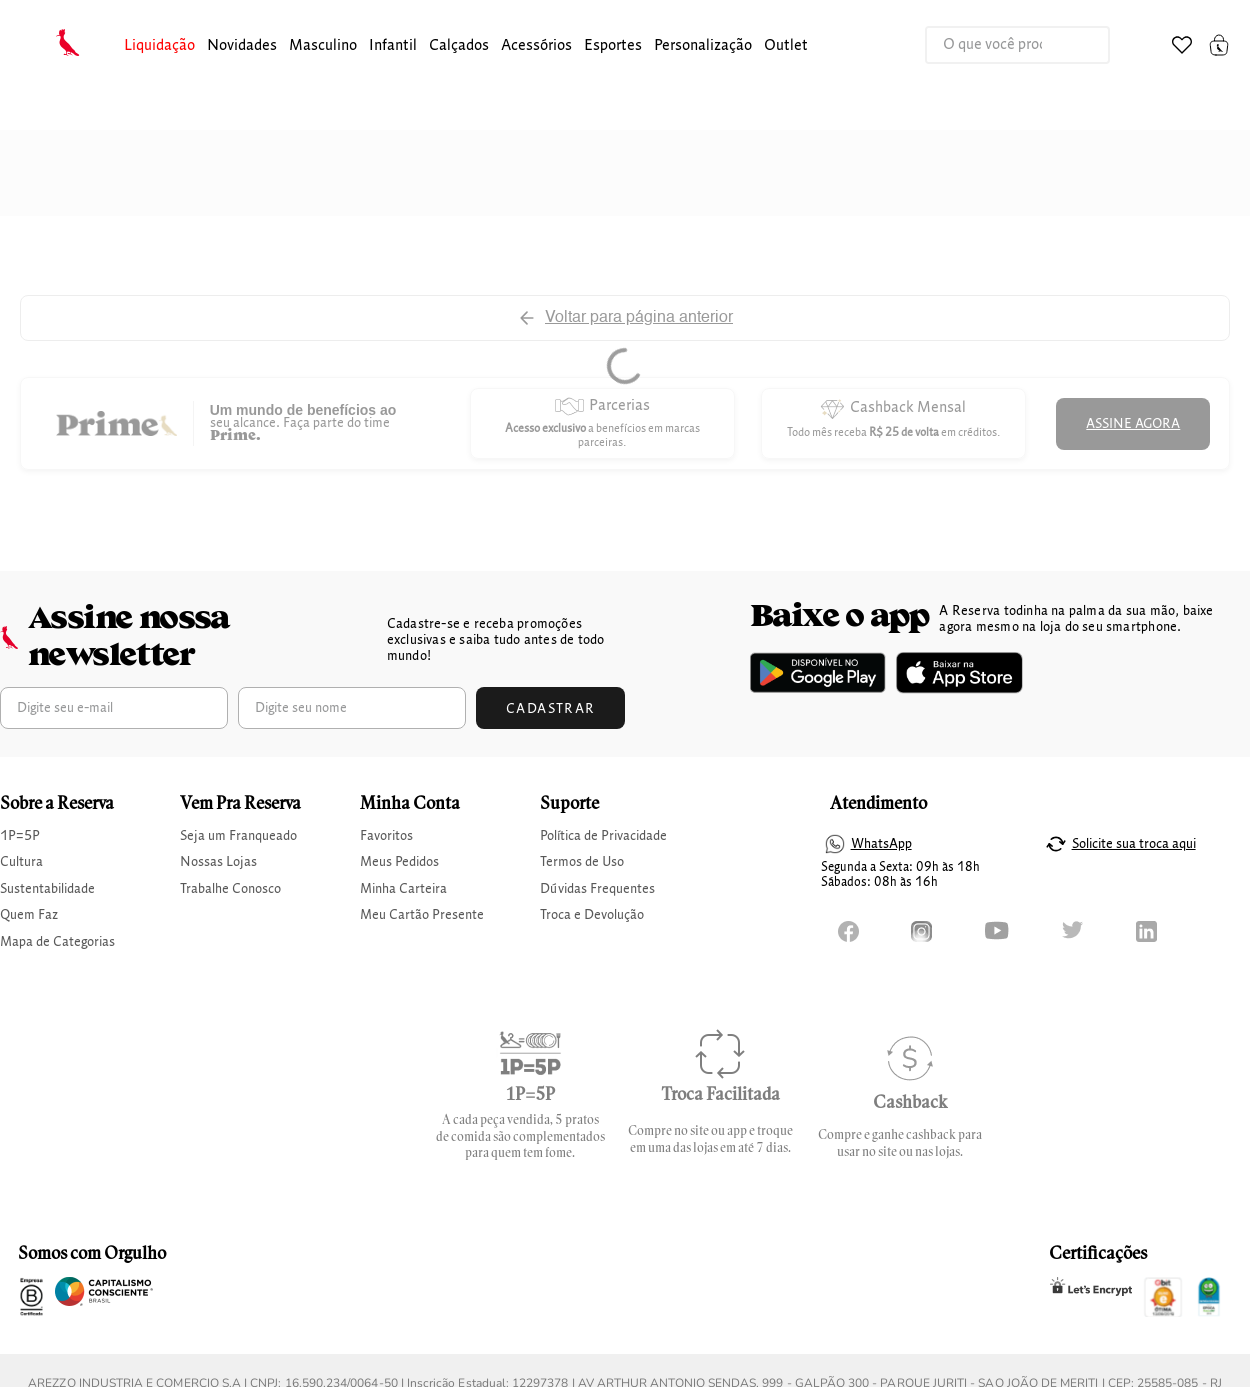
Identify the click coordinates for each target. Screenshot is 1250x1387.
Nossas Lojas (218, 862)
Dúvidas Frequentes (597, 889)
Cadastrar (551, 709)
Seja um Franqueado (238, 836)
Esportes (613, 46)
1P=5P (20, 836)
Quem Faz (29, 915)
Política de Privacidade (603, 836)
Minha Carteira (403, 889)
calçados (459, 46)
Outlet (786, 46)
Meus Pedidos (399, 862)
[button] (159, 46)
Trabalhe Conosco (230, 889)
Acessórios (536, 46)
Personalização (703, 46)
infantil (393, 46)
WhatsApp (881, 844)
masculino (323, 46)
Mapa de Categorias (57, 942)
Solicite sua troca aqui (1134, 844)
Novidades (242, 46)
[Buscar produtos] (1074, 45)
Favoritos (386, 836)
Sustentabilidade (47, 889)
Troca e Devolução (592, 915)
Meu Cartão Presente (422, 915)
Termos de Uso (582, 862)
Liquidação (159, 46)
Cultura (21, 862)
